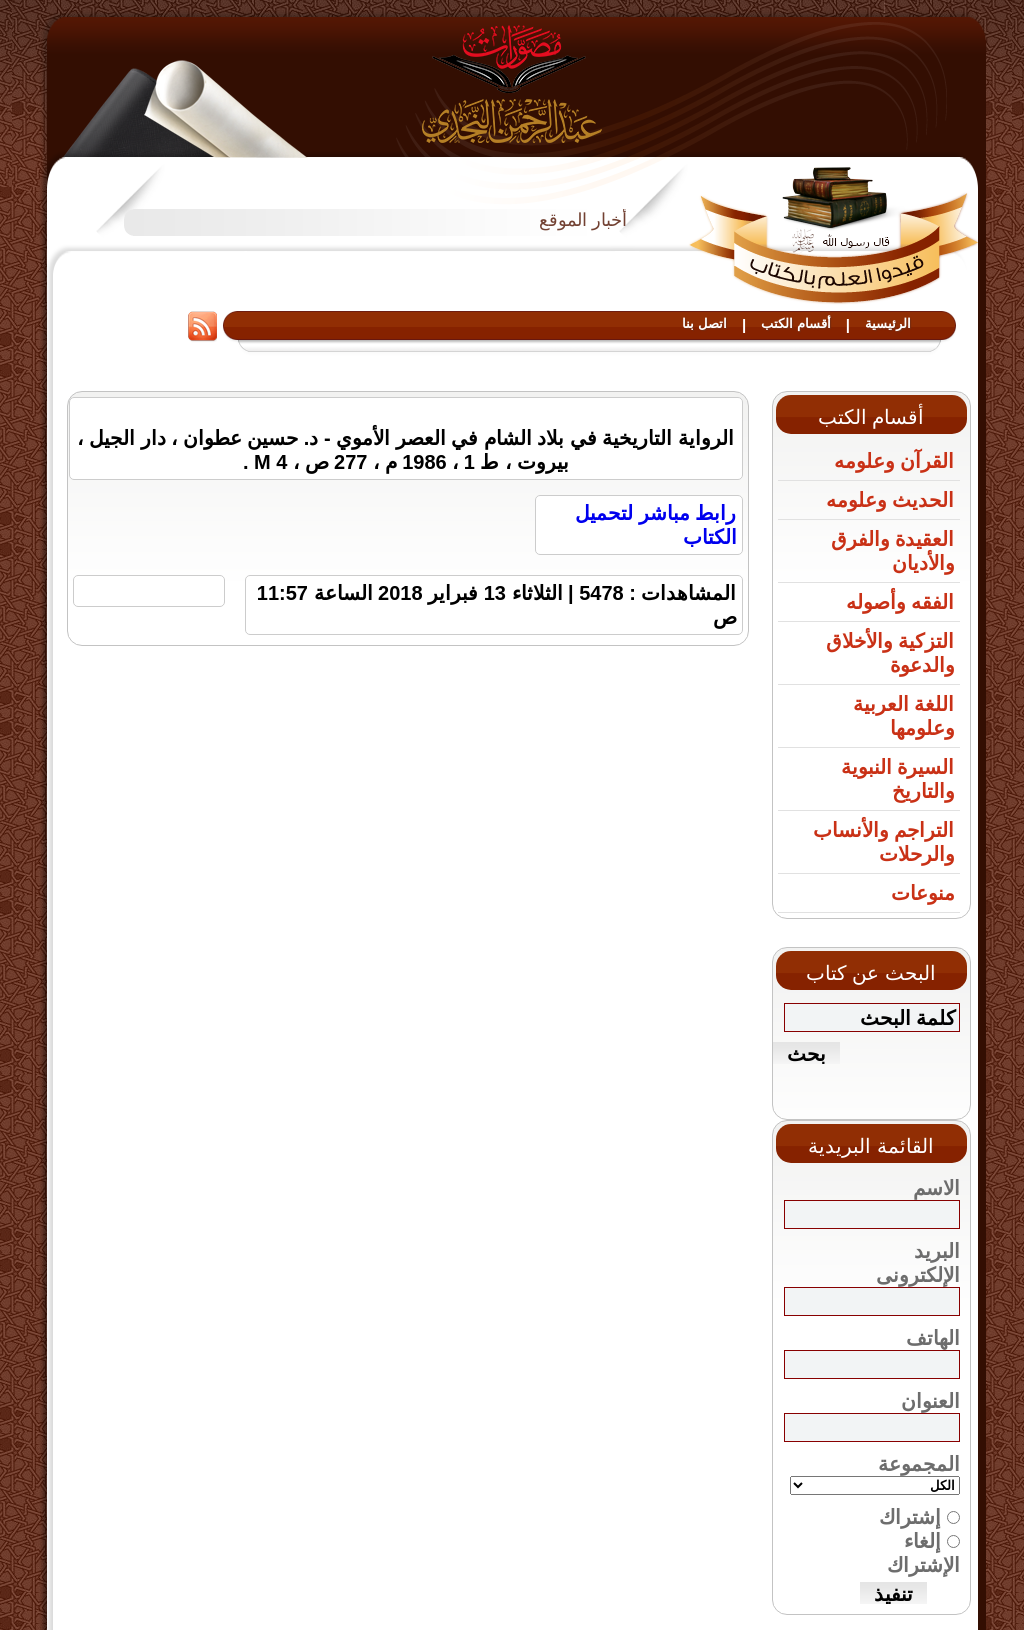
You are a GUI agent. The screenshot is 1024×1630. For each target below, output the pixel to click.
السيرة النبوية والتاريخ (898, 779)
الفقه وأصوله (900, 602)
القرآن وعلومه (894, 461)
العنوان (930, 1401)
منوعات (923, 893)
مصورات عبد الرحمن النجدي (512, 83)
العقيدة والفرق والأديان (893, 551)
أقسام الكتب (796, 323)
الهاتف (933, 1338)
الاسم (936, 1188)
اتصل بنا (704, 323)
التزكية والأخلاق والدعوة (890, 653)
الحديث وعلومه (890, 500)
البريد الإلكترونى (918, 1263)
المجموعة (919, 1464)
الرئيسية (888, 323)
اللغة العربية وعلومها (904, 716)
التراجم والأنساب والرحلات (884, 842)
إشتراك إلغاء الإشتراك (910, 1555)
